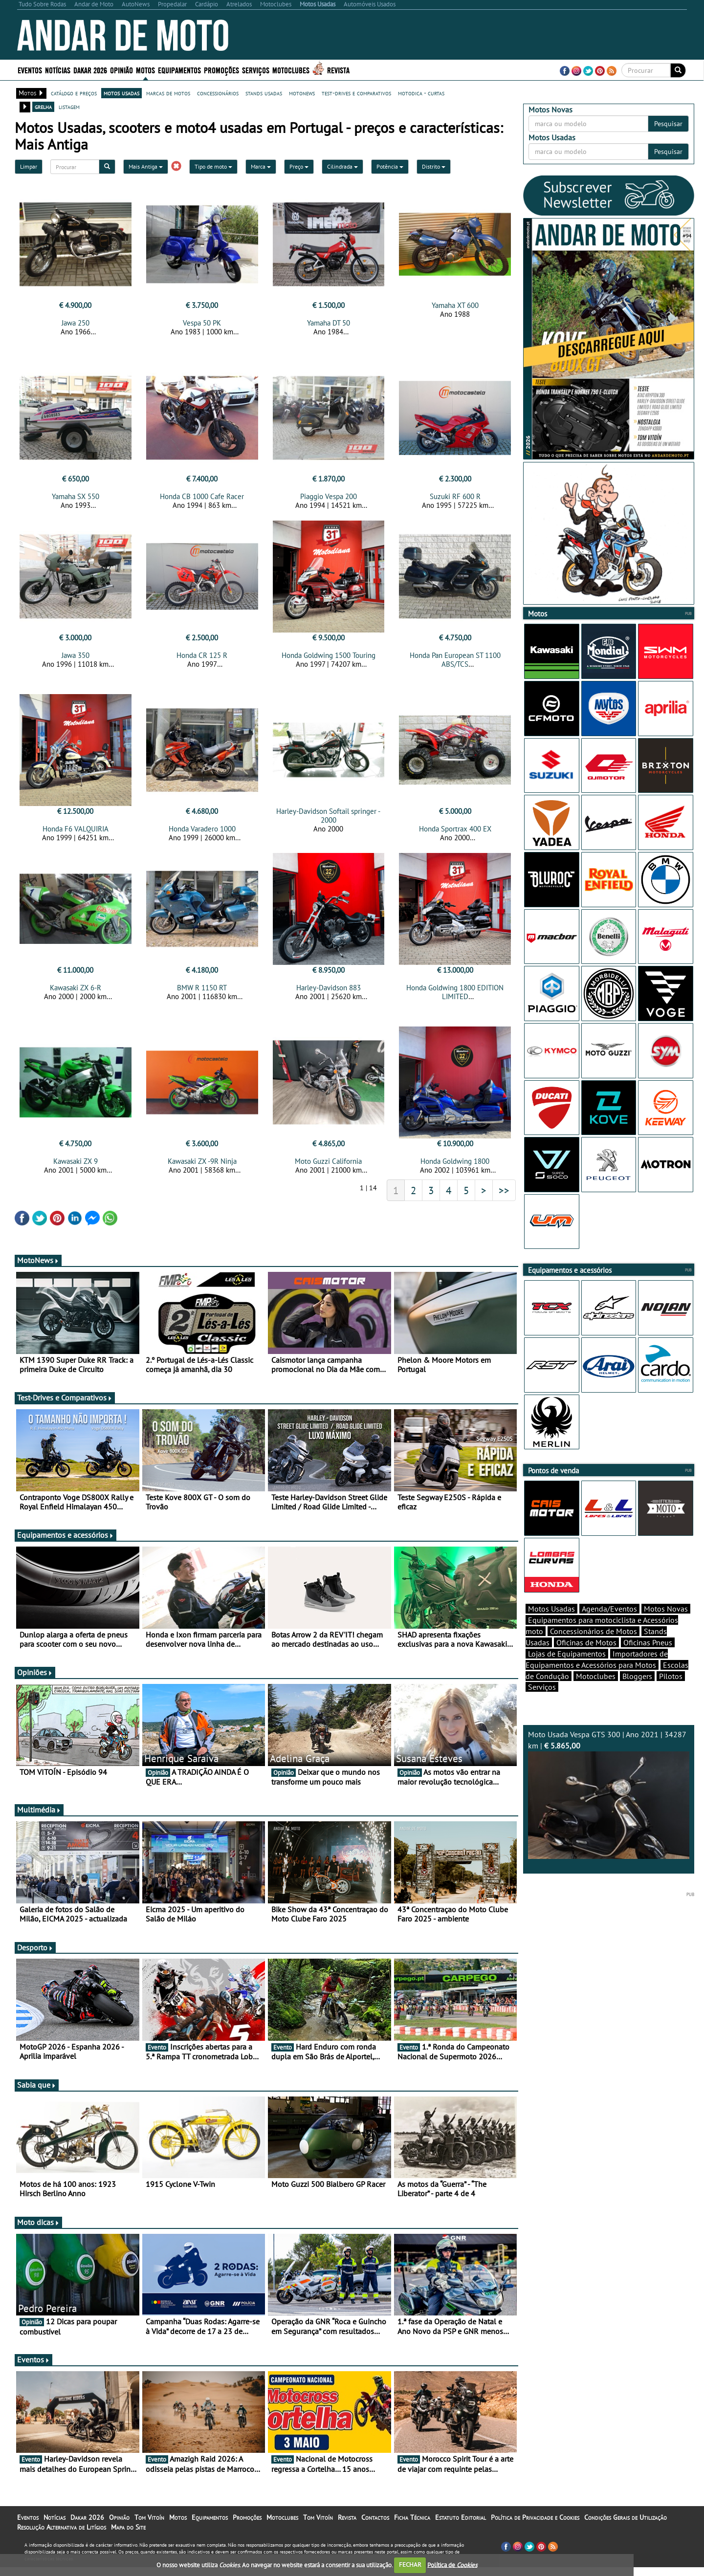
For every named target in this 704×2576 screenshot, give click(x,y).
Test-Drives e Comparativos (64, 1406)
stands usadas (263, 92)
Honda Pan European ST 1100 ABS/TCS (455, 663)
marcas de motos (168, 92)
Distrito (433, 166)
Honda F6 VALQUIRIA (76, 834)
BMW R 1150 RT (202, 993)
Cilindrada (342, 166)
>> (504, 1199)
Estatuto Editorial (460, 2526)
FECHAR (410, 2564)
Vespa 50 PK (202, 322)
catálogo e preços (74, 92)
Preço (298, 166)
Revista (338, 69)
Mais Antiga (146, 166)
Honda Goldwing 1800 (454, 1170)
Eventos (30, 69)
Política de (452, 2564)
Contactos (375, 2526)
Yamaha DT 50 (328, 322)
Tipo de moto (213, 166)
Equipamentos (179, 69)
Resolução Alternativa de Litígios (61, 2536)
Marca (261, 166)
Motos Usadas (551, 1626)
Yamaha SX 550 (75, 499)
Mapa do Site (128, 2536)
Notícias (57, 69)
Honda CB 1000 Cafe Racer (202, 499)
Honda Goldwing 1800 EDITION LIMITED (455, 998)
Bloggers (637, 1693)
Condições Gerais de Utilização (625, 2526)
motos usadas (121, 92)
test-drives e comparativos (356, 92)
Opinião (121, 69)
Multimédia (39, 1818)
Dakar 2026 (90, 69)
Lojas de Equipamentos (567, 1671)
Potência (389, 166)
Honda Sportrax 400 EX (455, 834)
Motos (145, 69)
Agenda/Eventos (609, 1626)
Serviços (255, 69)
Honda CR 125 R (201, 658)
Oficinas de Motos (586, 1659)
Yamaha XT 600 (455, 305)
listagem (69, 106)
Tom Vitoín (149, 2526)
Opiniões (35, 1681)
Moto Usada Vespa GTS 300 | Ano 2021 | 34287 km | (608, 1811)
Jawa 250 (75, 322)
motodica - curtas (421, 92)
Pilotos (670, 1693)
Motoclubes (290, 69)
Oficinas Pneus (647, 1659)
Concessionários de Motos (593, 1648)
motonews (302, 92)
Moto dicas (38, 2231)
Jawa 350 (75, 658)
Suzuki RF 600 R (455, 499)
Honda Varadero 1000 (202, 834)
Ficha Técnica (412, 2526)
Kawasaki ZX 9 (75, 1170)
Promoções (221, 69)
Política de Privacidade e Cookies (535, 2526)
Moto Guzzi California (328, 1170)
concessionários (218, 92)
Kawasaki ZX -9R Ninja (202, 1170)
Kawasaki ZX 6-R (75, 993)
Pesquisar (668, 123)
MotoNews (38, 1269)
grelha (43, 106)
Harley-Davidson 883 (328, 993)
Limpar (28, 166)
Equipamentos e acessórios (65, 1544)
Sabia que (36, 2093)
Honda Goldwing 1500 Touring (328, 658)
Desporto (35, 1956)
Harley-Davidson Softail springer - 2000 (328, 821)
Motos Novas (666, 1626)
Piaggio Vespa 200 (328, 499)
